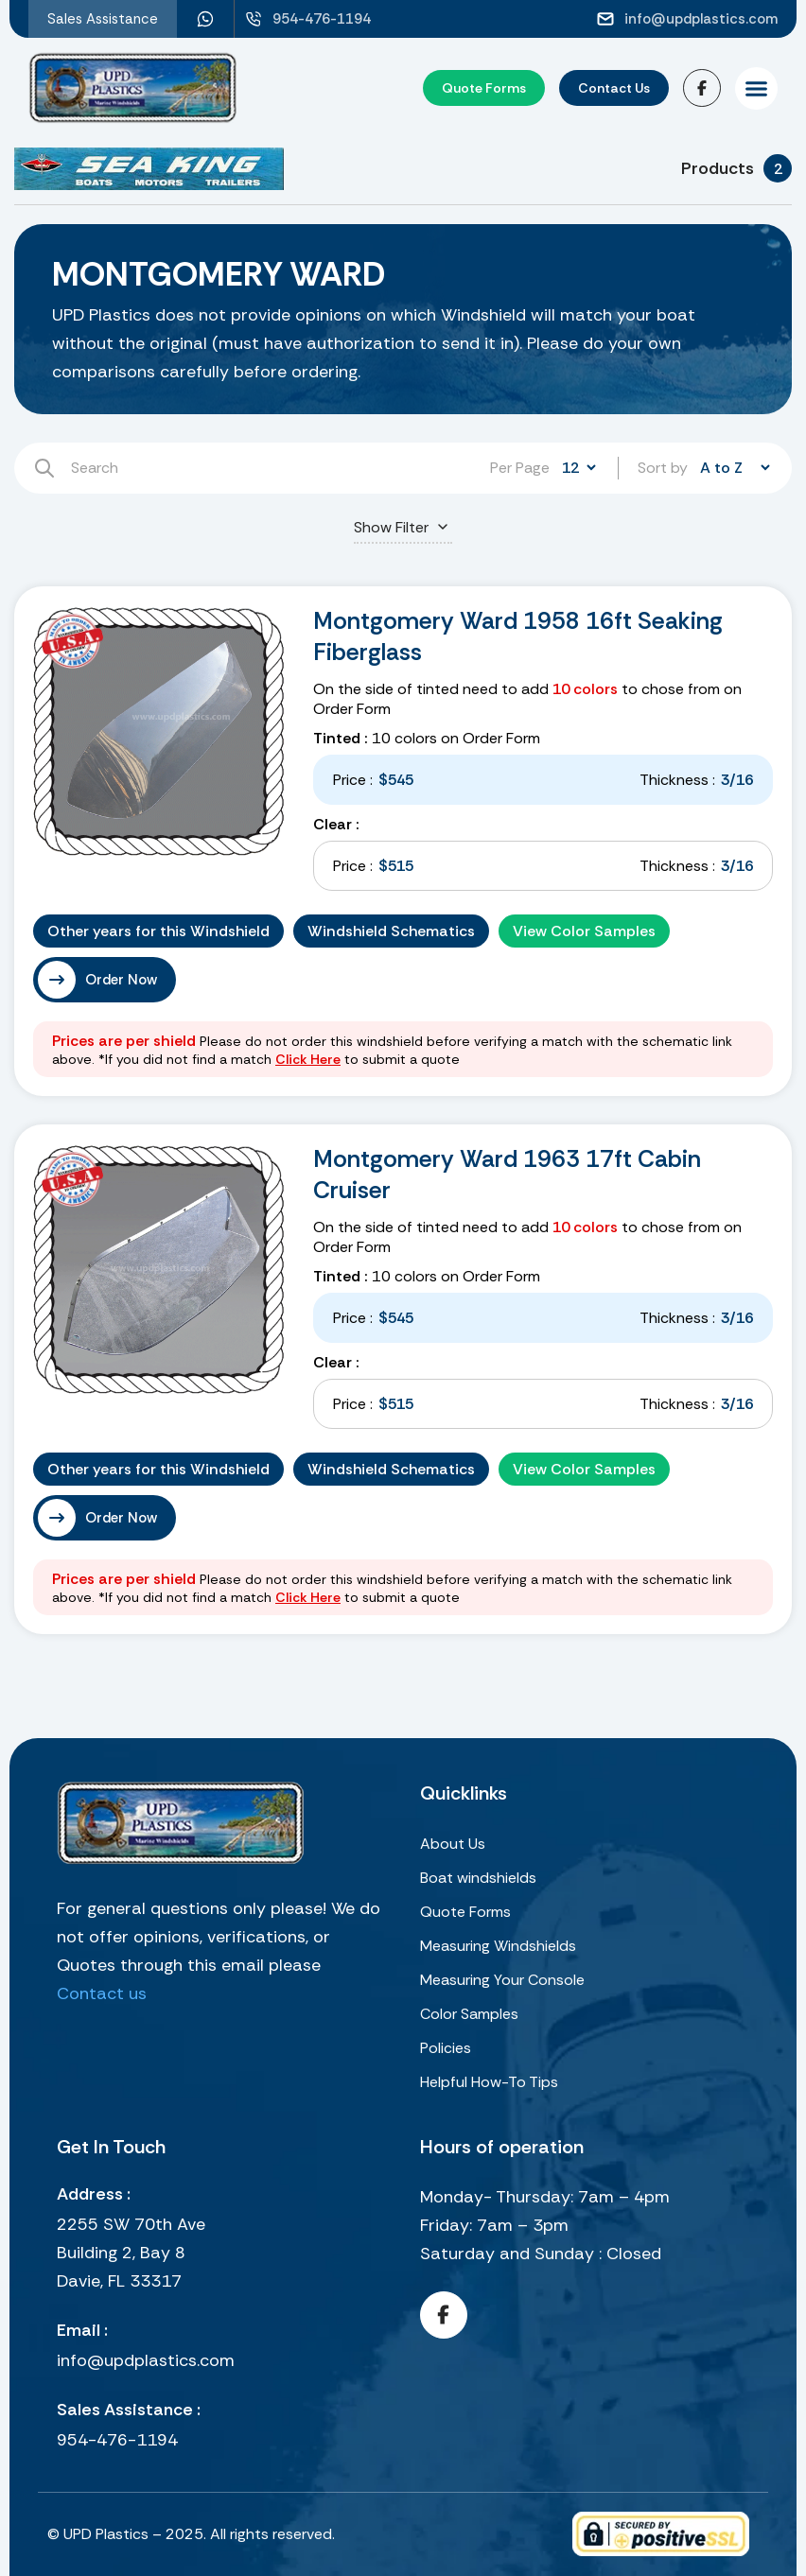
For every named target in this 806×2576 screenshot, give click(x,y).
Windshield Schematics (391, 931)
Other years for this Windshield (158, 931)
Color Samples (469, 2014)
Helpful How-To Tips (489, 2082)
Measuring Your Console (502, 1980)
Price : (353, 780)
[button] (756, 88)
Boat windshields (478, 1878)
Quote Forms (465, 1912)
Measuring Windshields (498, 1946)
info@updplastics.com (146, 2360)
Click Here (308, 1059)
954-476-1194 (117, 2439)
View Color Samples (584, 931)
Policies (445, 2048)
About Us (452, 1844)
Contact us (102, 1993)
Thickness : (677, 780)
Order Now (121, 979)
